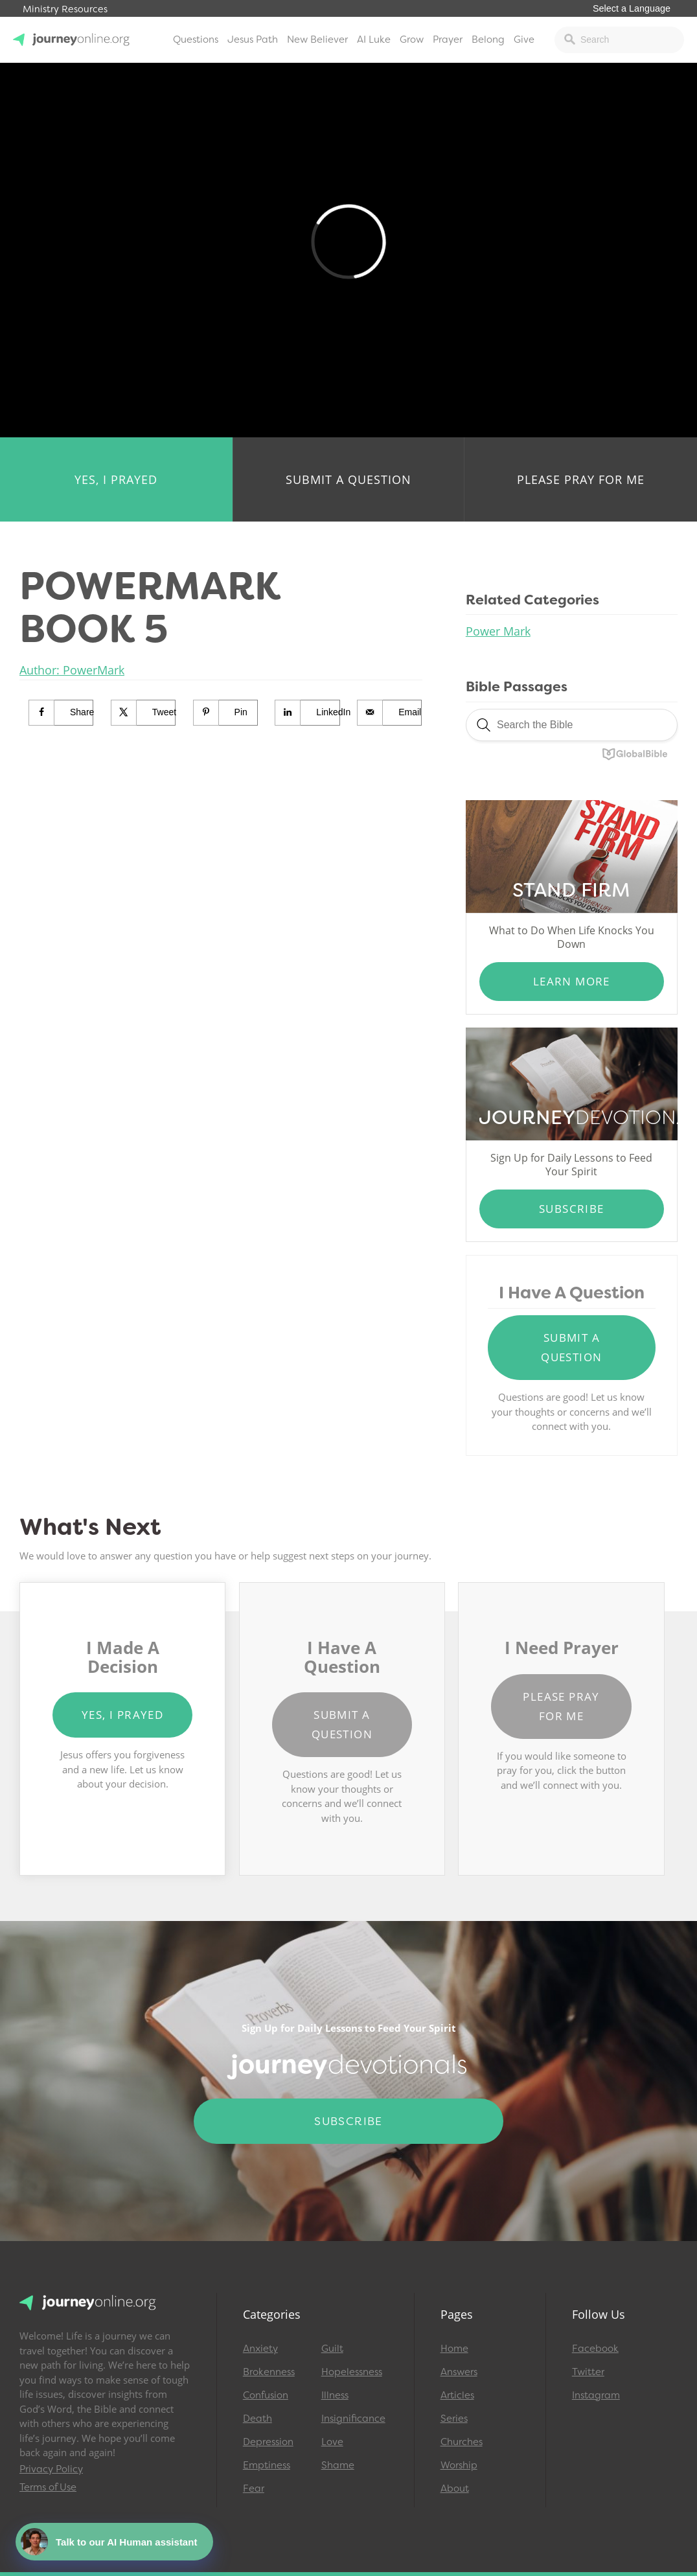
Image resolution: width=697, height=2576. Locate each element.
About (454, 2488)
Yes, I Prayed (115, 479)
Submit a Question (348, 479)
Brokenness (269, 2371)
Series (454, 2418)
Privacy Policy (51, 2469)
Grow (412, 39)
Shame (337, 2465)
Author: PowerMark (71, 670)
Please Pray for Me (581, 479)
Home (454, 2348)
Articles (457, 2395)
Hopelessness (351, 2371)
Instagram (596, 2395)
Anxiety (260, 2348)
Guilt (332, 2348)
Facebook (595, 2348)
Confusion (265, 2395)
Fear (253, 2488)
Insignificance (353, 2418)
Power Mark (498, 631)
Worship (458, 2465)
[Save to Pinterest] (226, 713)
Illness (334, 2395)
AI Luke (374, 39)
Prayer (448, 39)
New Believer (317, 39)
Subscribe (571, 1208)
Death (257, 2418)
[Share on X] (143, 713)
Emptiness (266, 2465)
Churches (461, 2441)
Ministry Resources (65, 9)
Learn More (571, 981)
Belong (488, 39)
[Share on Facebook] (61, 713)
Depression (268, 2441)
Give (524, 39)
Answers (458, 2371)
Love (332, 2441)
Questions (195, 39)
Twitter (588, 2371)
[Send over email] (390, 713)
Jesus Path (252, 39)
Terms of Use (47, 2487)
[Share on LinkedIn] (307, 713)
